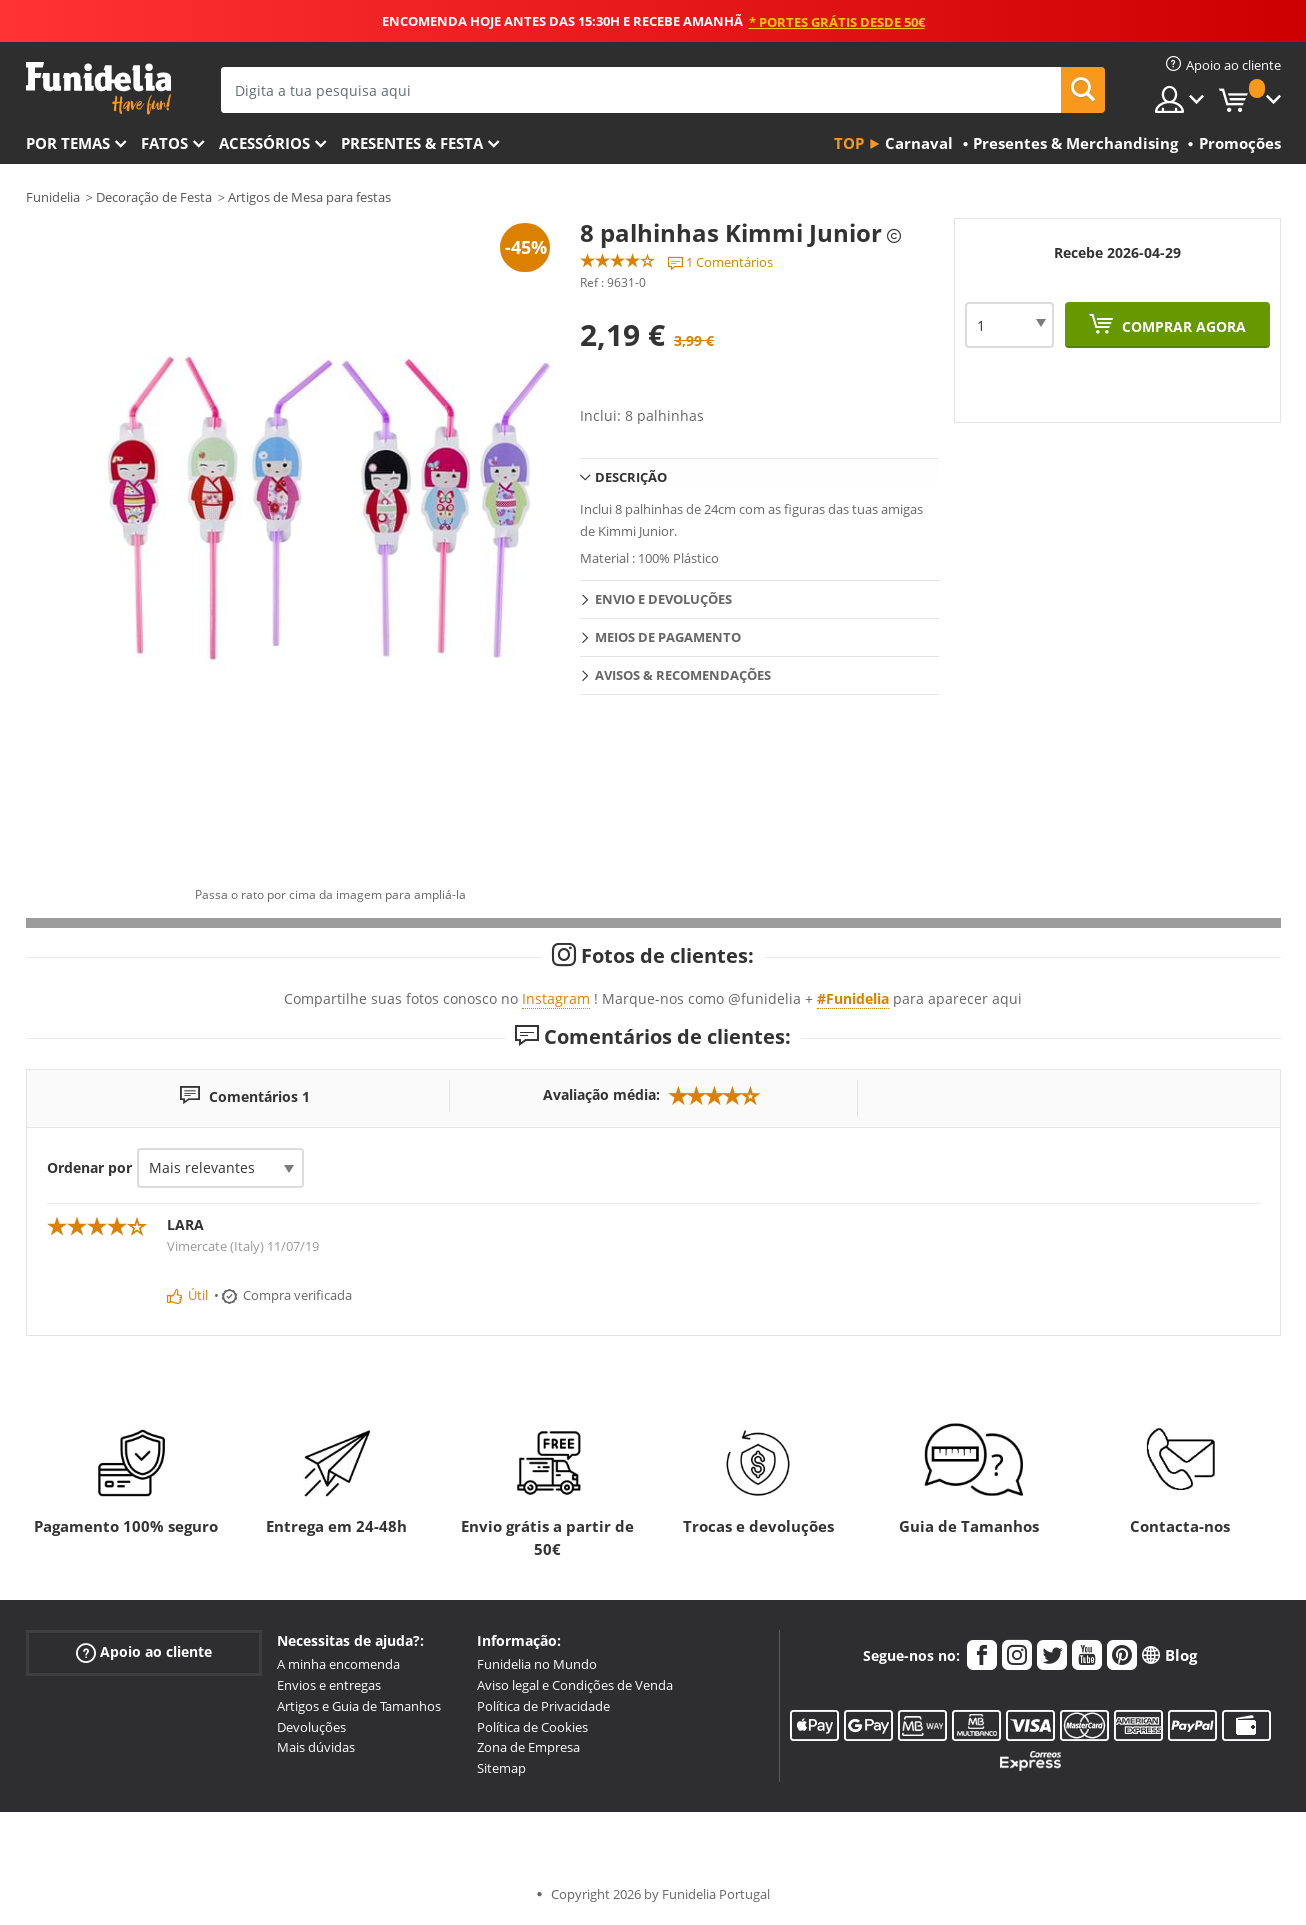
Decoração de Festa (154, 197)
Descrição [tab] (631, 477)
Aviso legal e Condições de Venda (575, 1685)
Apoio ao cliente (144, 1652)
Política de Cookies (532, 1727)
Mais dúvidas (316, 1747)
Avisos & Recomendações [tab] (683, 675)
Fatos (164, 143)
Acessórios (264, 143)
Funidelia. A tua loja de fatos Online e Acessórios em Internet (98, 88)
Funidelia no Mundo (537, 1664)
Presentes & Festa (412, 143)
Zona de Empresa (528, 1747)
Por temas (68, 143)
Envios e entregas (329, 1685)
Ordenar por (89, 1167)
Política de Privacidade (543, 1706)
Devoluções (311, 1727)
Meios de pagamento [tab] (668, 637)
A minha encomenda (338, 1664)
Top (849, 143)
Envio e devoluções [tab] (663, 599)
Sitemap (501, 1768)
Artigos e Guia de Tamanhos (359, 1706)
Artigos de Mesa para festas (309, 197)
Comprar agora (1182, 326)
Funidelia (53, 197)
